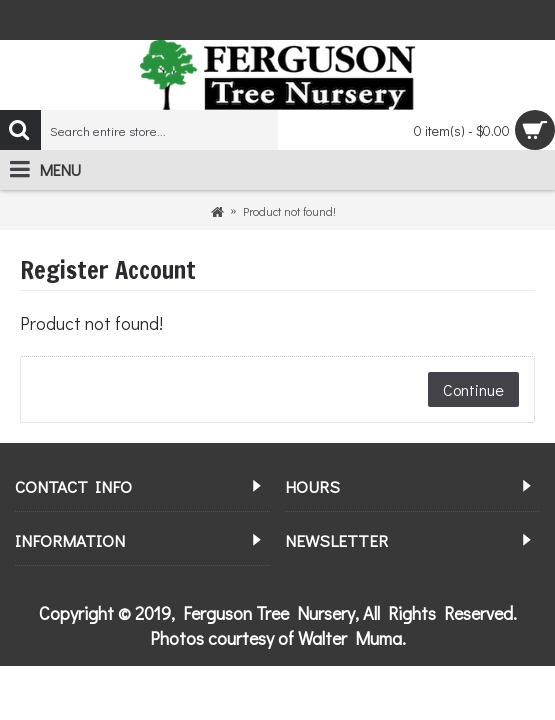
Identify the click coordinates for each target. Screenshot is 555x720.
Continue (473, 389)
